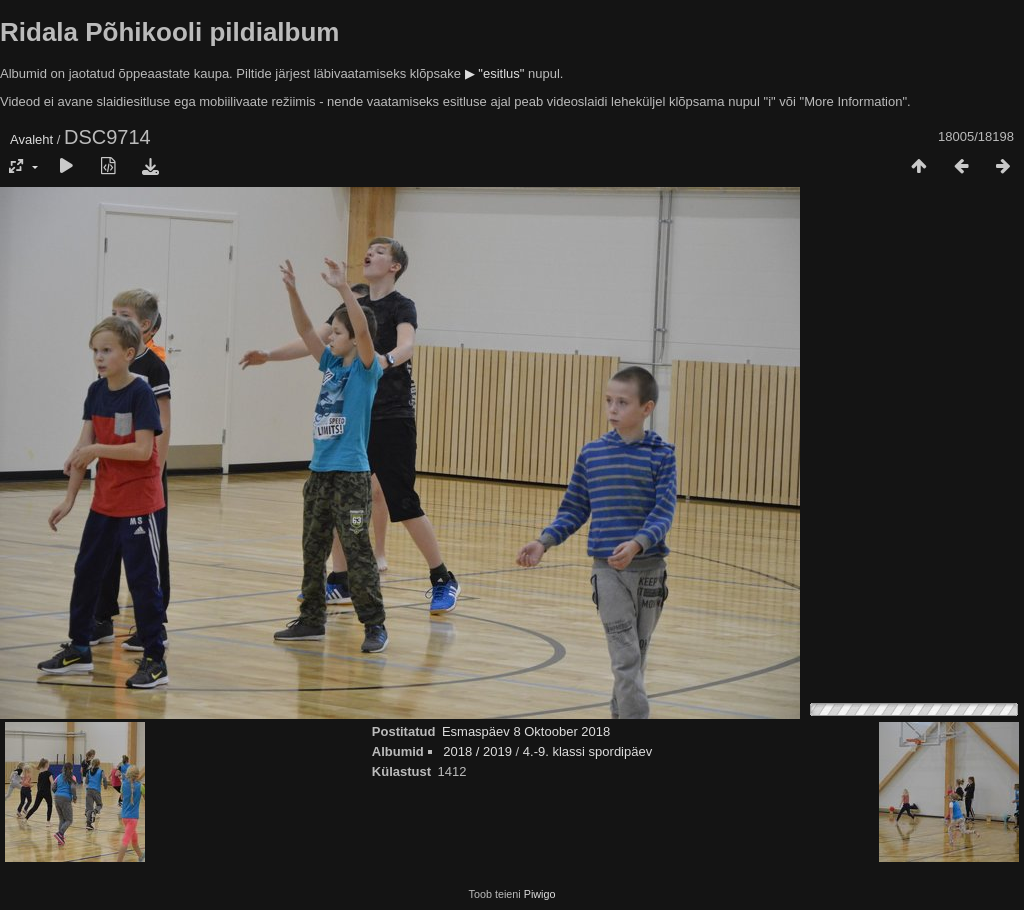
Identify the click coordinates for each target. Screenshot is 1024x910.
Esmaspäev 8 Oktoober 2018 (526, 731)
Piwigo (540, 894)
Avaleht (31, 139)
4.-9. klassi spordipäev (587, 751)
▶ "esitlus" (495, 73)
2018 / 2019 (477, 751)
